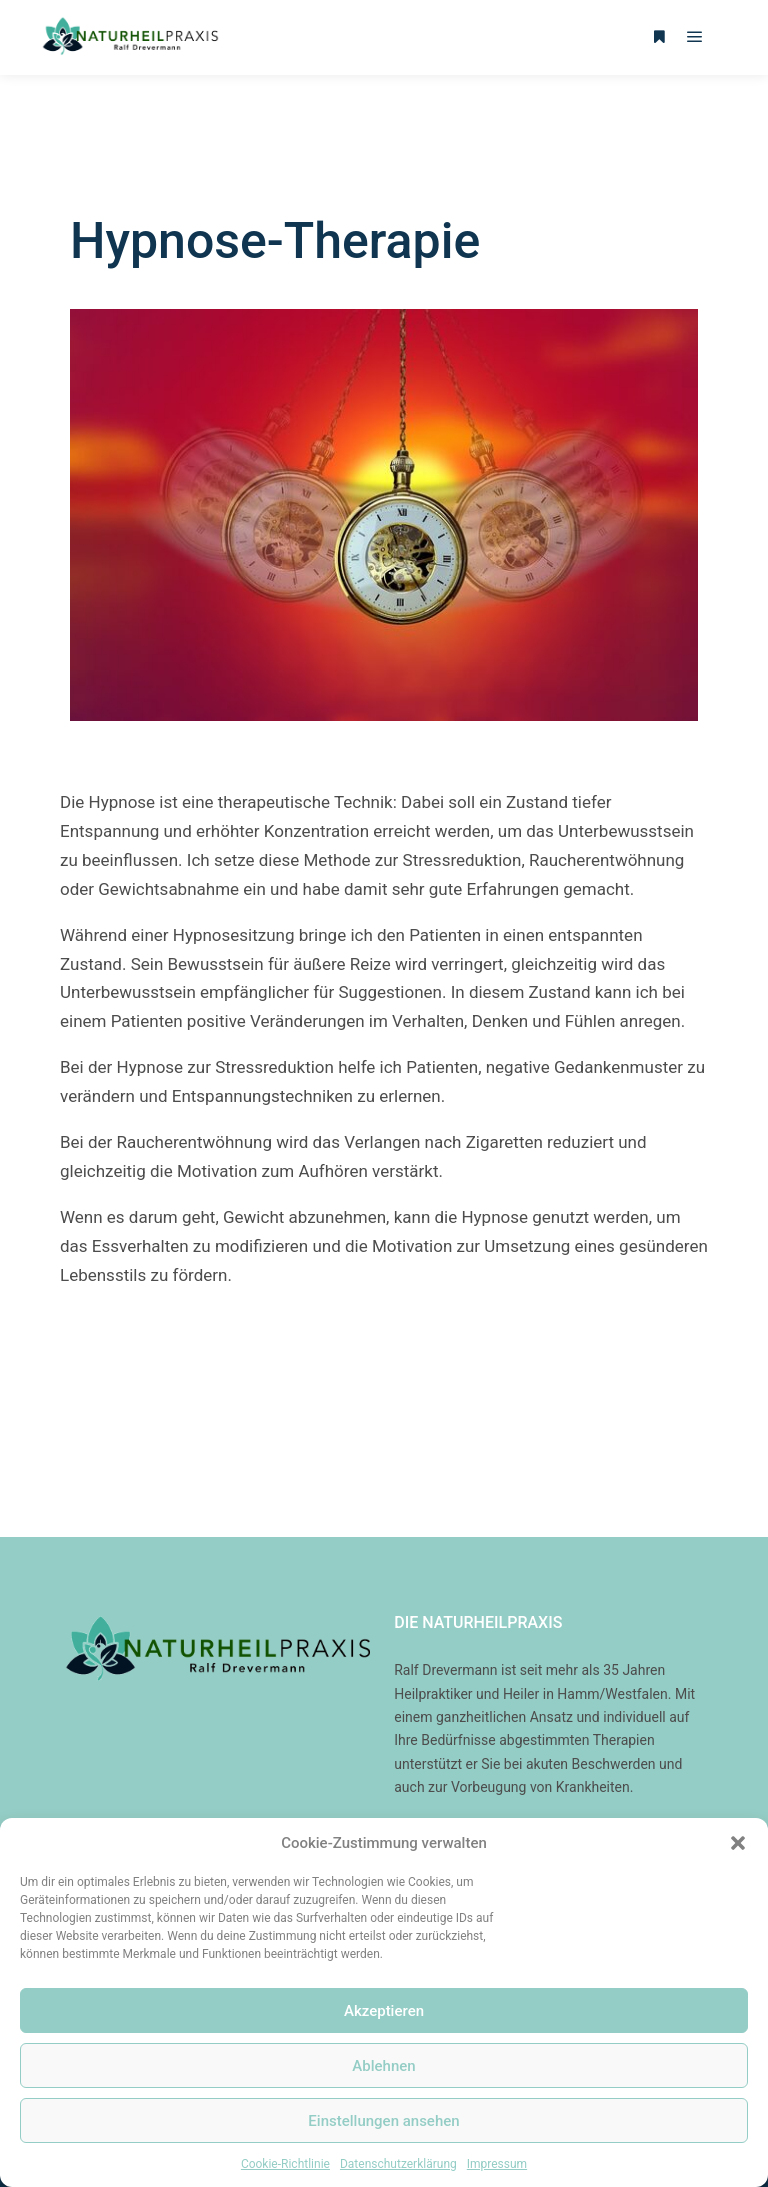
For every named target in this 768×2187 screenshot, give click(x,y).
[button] (738, 1843)
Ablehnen (383, 2066)
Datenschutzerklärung (398, 2164)
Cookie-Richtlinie (285, 2164)
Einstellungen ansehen (383, 2121)
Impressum (497, 2164)
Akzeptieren (384, 2011)
